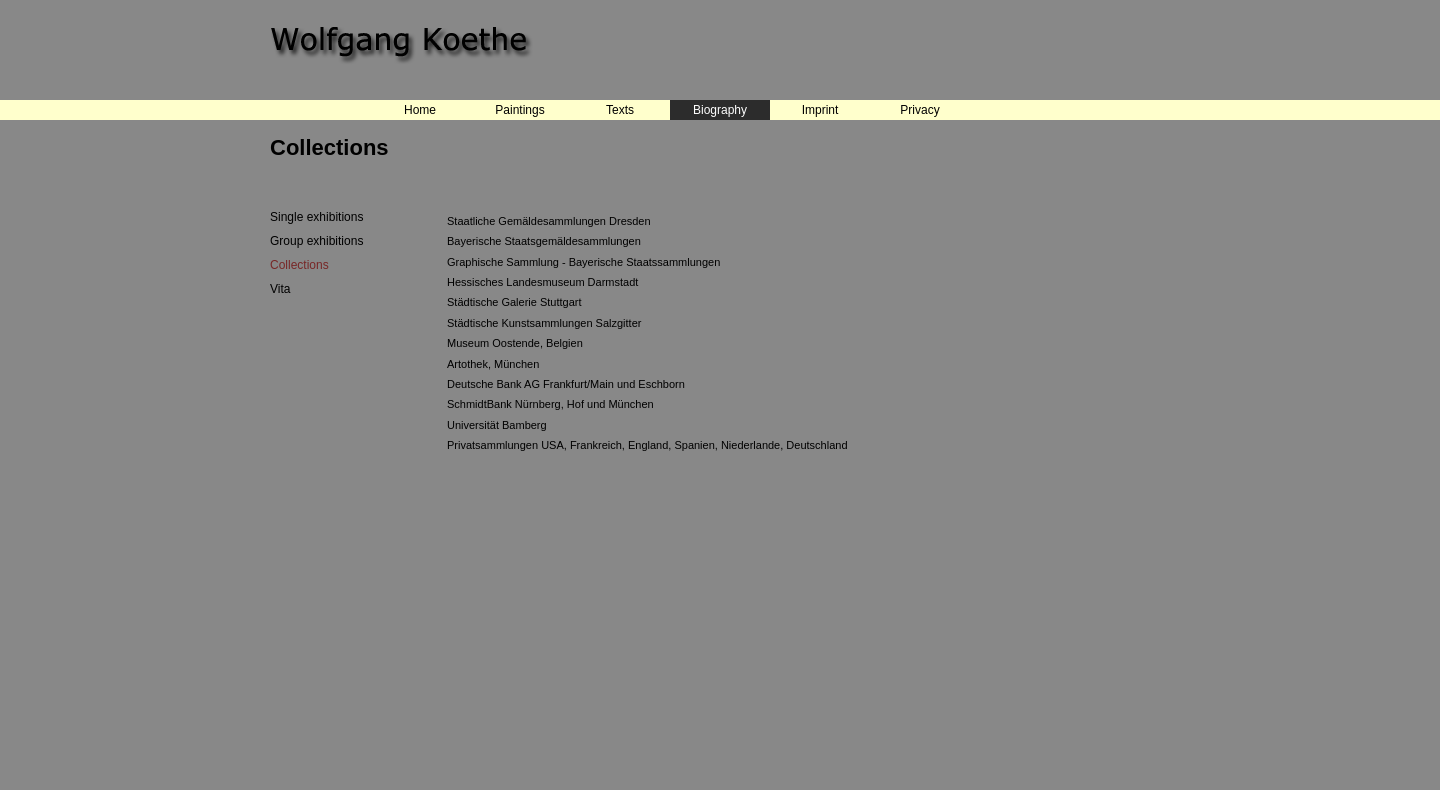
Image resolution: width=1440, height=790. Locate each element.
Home (420, 110)
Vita (280, 289)
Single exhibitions (316, 217)
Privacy (919, 110)
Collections (299, 265)
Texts (620, 110)
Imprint (820, 110)
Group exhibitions (316, 241)
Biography (720, 110)
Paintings (519, 110)
